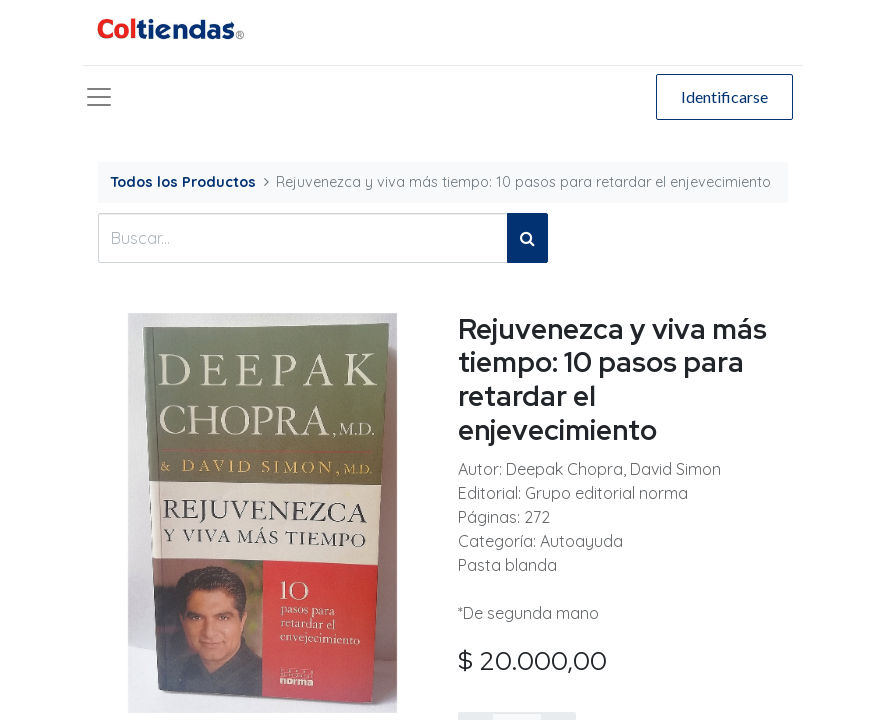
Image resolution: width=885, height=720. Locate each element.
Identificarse (724, 96)
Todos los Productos (183, 182)
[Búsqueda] (527, 238)
